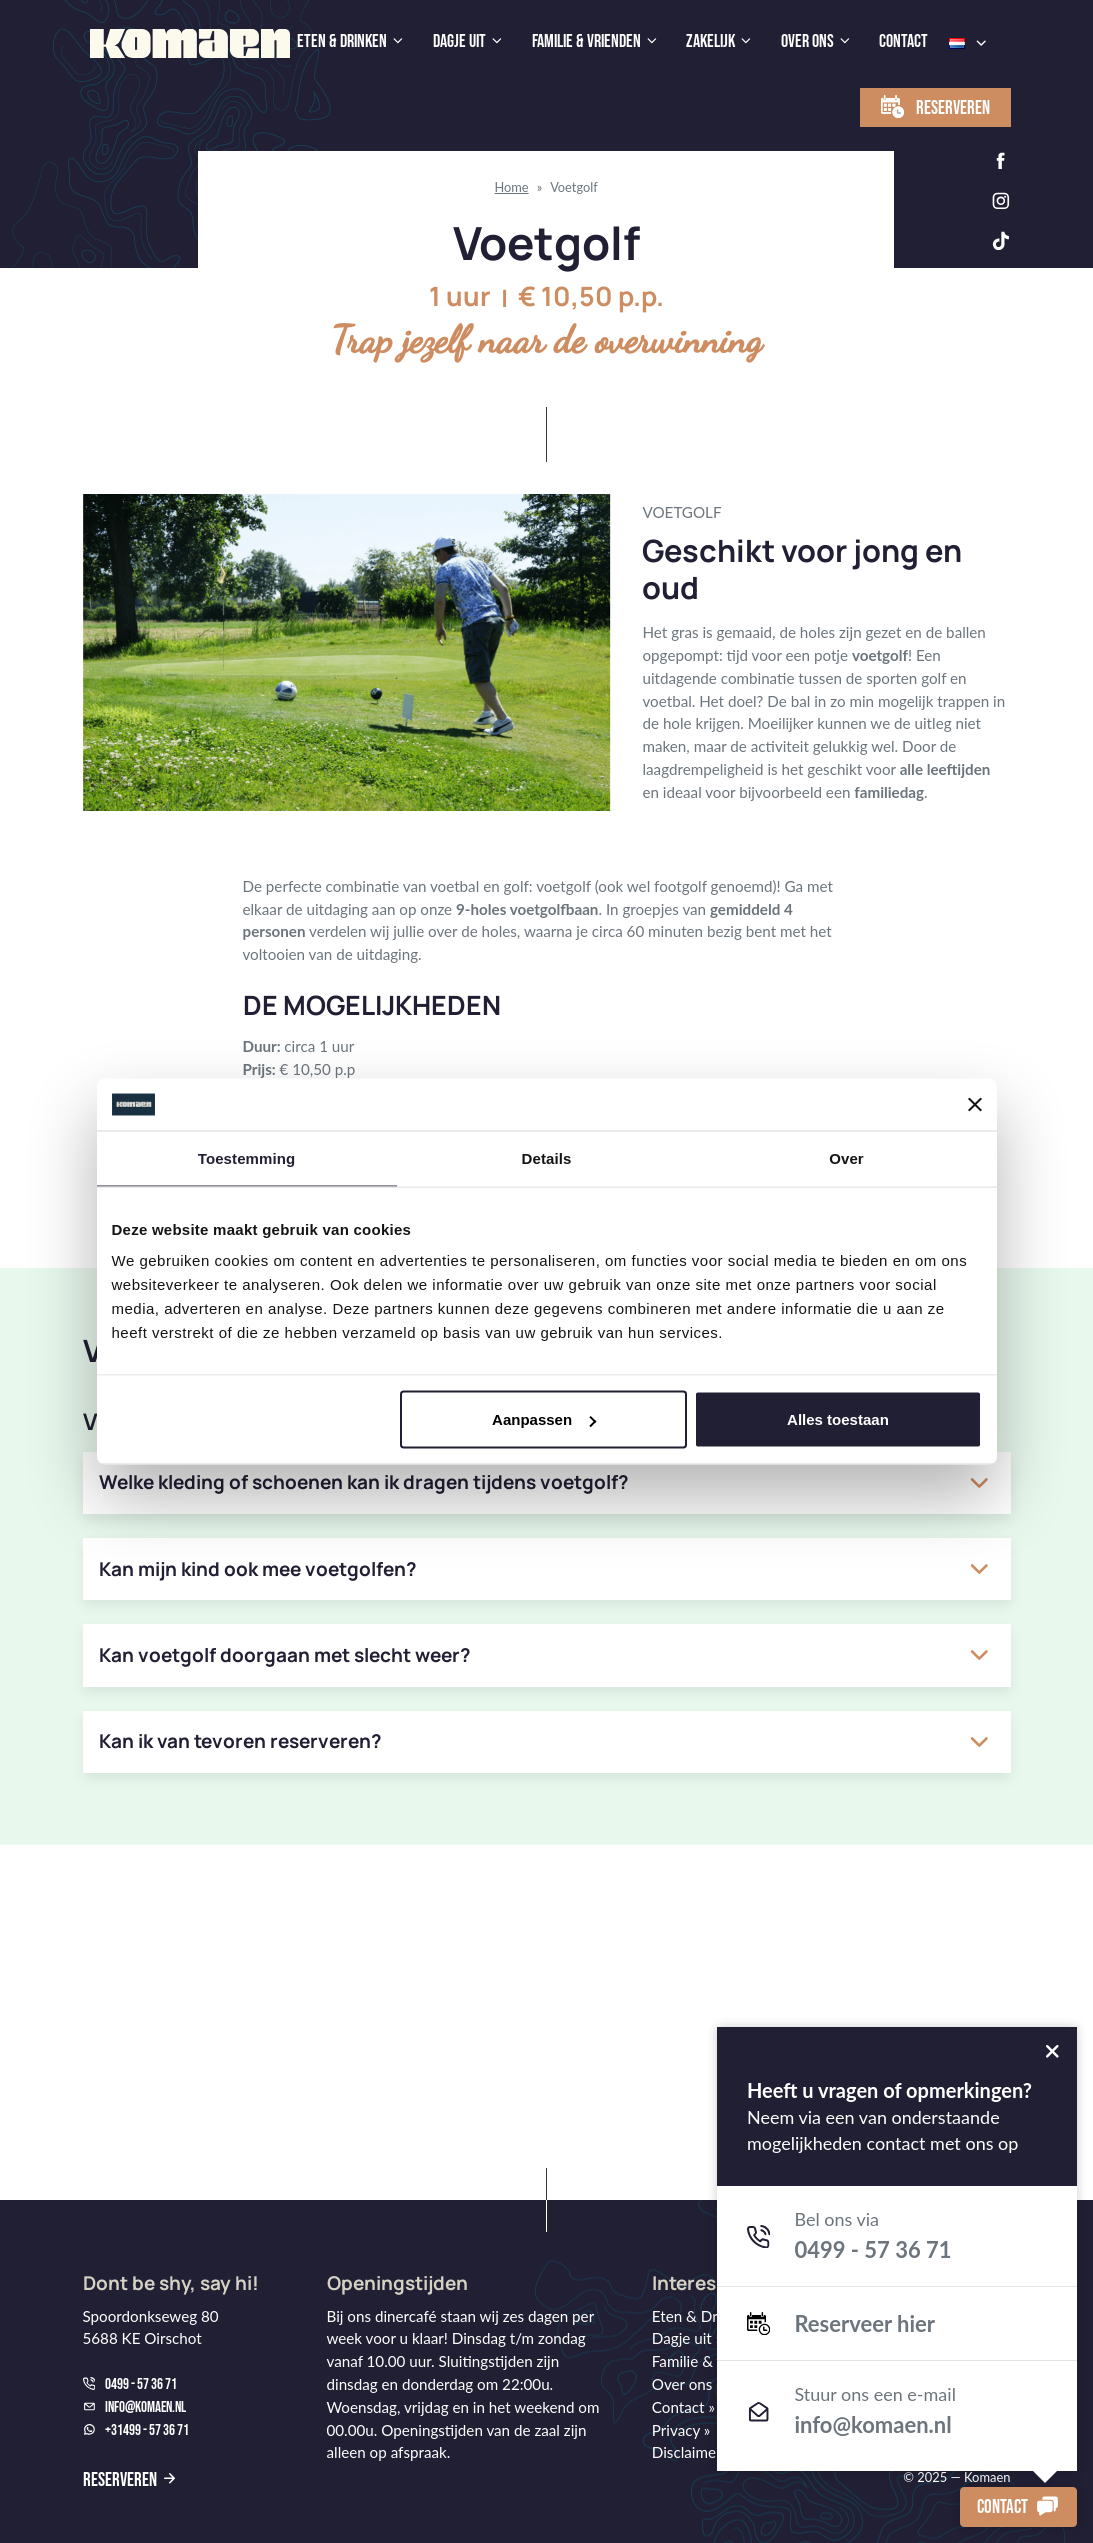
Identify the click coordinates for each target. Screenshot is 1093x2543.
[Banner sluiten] (975, 1104)
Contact (1018, 2506)
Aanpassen (544, 1419)
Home (512, 187)
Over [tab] (846, 1157)
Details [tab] (547, 1157)
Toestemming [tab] (247, 1157)
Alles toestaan (838, 1419)
